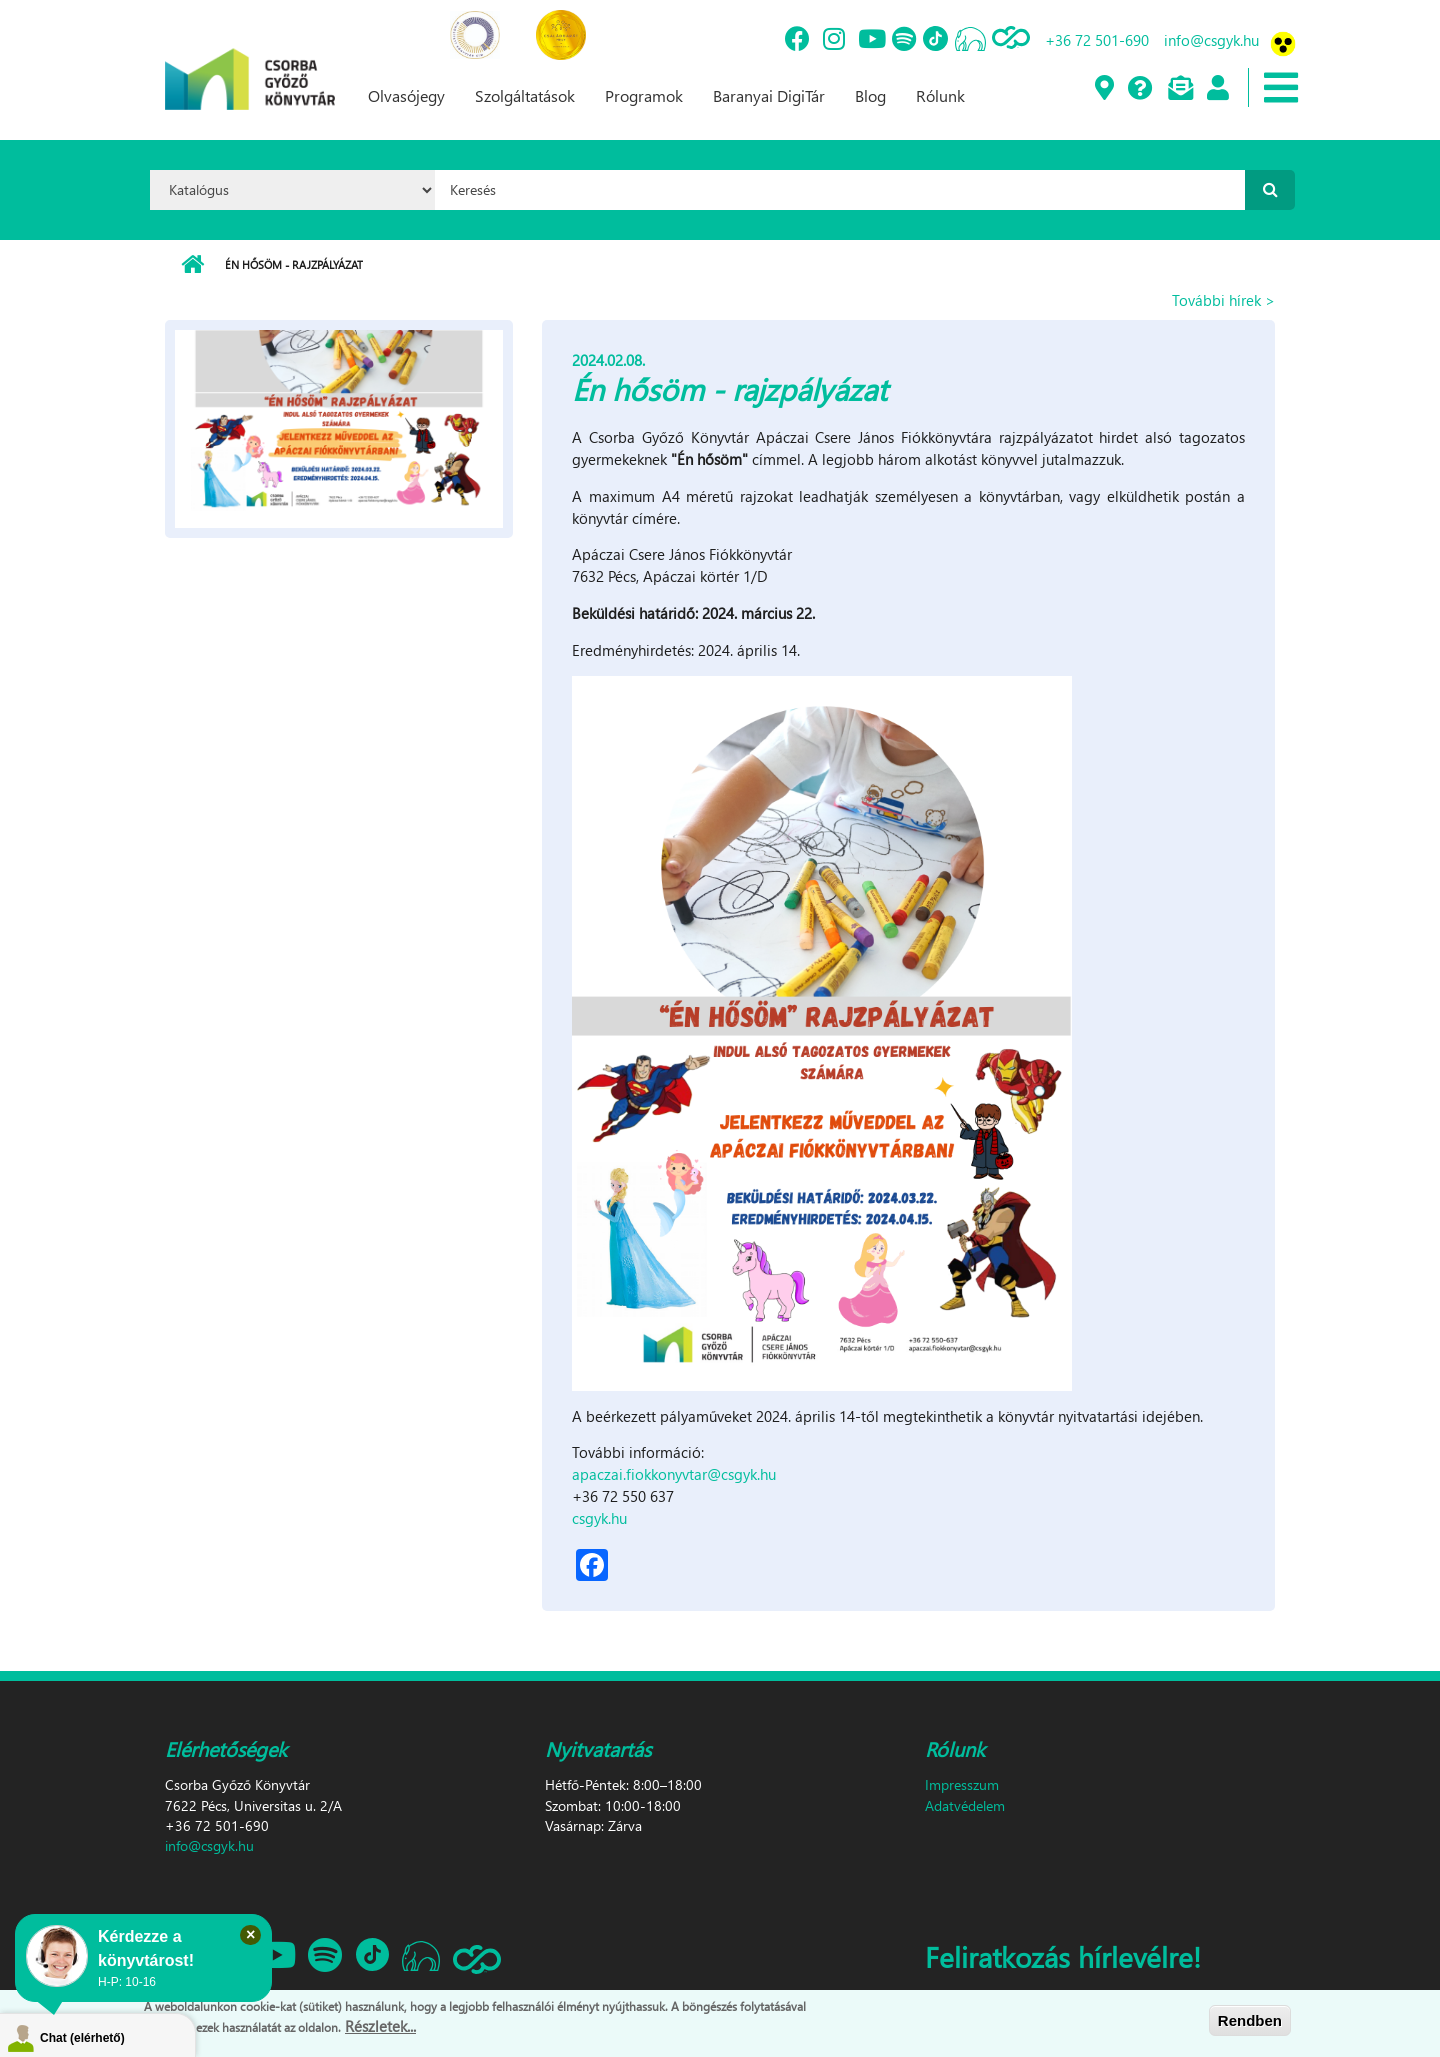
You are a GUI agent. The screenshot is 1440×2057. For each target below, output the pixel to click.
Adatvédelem (965, 1805)
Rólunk (940, 95)
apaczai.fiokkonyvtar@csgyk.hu (674, 1474)
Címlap (192, 265)
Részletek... (380, 2026)
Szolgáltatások (525, 95)
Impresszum (962, 1784)
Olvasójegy (406, 95)
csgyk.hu (599, 1518)
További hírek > (1223, 300)
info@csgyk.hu (1211, 40)
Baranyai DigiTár (769, 95)
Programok (644, 95)
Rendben (1250, 2020)
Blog (870, 95)
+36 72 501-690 (1097, 40)
